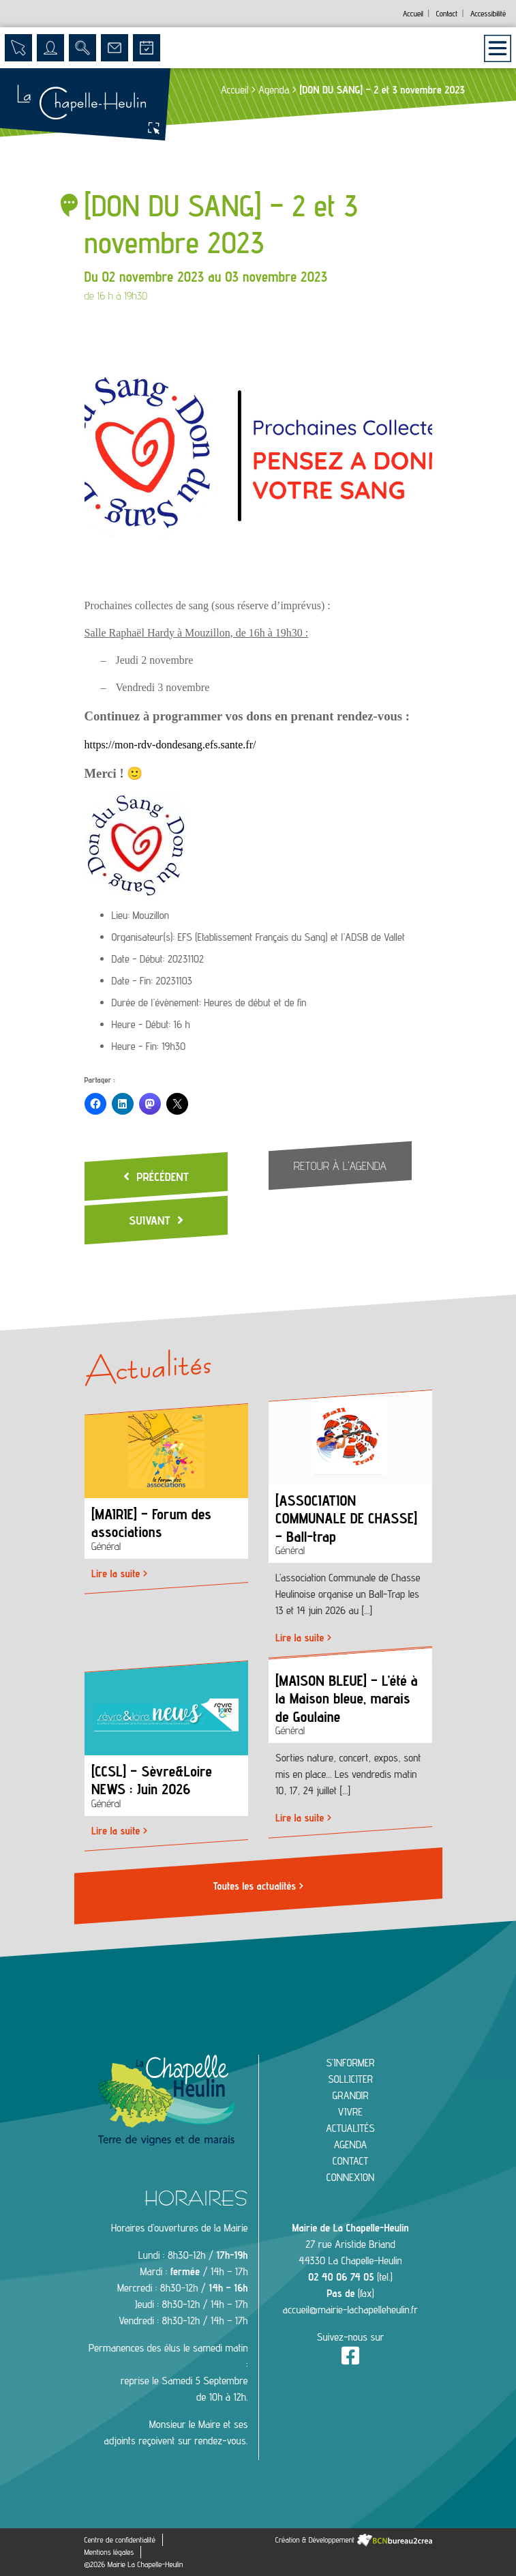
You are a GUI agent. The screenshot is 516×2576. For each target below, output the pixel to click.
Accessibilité (488, 13)
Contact (446, 13)
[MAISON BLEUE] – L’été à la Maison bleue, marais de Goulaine (346, 1698)
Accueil (413, 13)
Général (106, 1546)
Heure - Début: (141, 1024)
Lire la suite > (119, 1573)
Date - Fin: (132, 980)
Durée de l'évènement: (156, 1002)
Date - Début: (138, 958)
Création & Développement (353, 2539)
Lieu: (121, 915)
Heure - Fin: (135, 1046)
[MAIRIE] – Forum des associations (151, 1522)
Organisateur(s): (143, 937)
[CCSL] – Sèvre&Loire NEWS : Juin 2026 (151, 1780)
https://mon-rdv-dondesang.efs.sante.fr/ (170, 744)
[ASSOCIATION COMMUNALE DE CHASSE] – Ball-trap (346, 1519)
